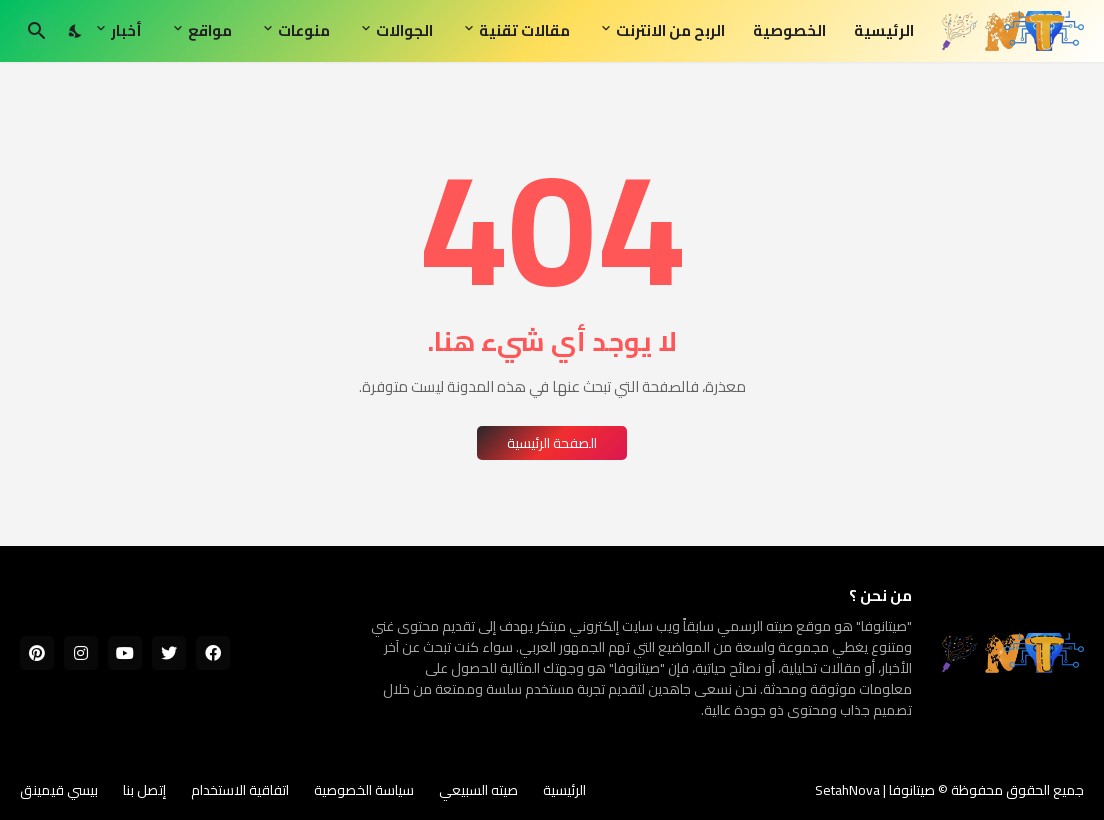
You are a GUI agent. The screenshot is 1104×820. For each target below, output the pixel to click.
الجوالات (404, 30)
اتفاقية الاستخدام (240, 790)
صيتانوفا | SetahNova (875, 790)
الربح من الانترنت (670, 30)
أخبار (126, 30)
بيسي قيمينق (59, 790)
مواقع (210, 30)
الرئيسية (884, 30)
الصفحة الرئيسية (552, 443)
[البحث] (37, 31)
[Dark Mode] (76, 31)
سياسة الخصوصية (364, 790)
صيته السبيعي (478, 790)
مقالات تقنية (524, 30)
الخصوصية (789, 30)
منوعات (304, 30)
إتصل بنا (144, 790)
